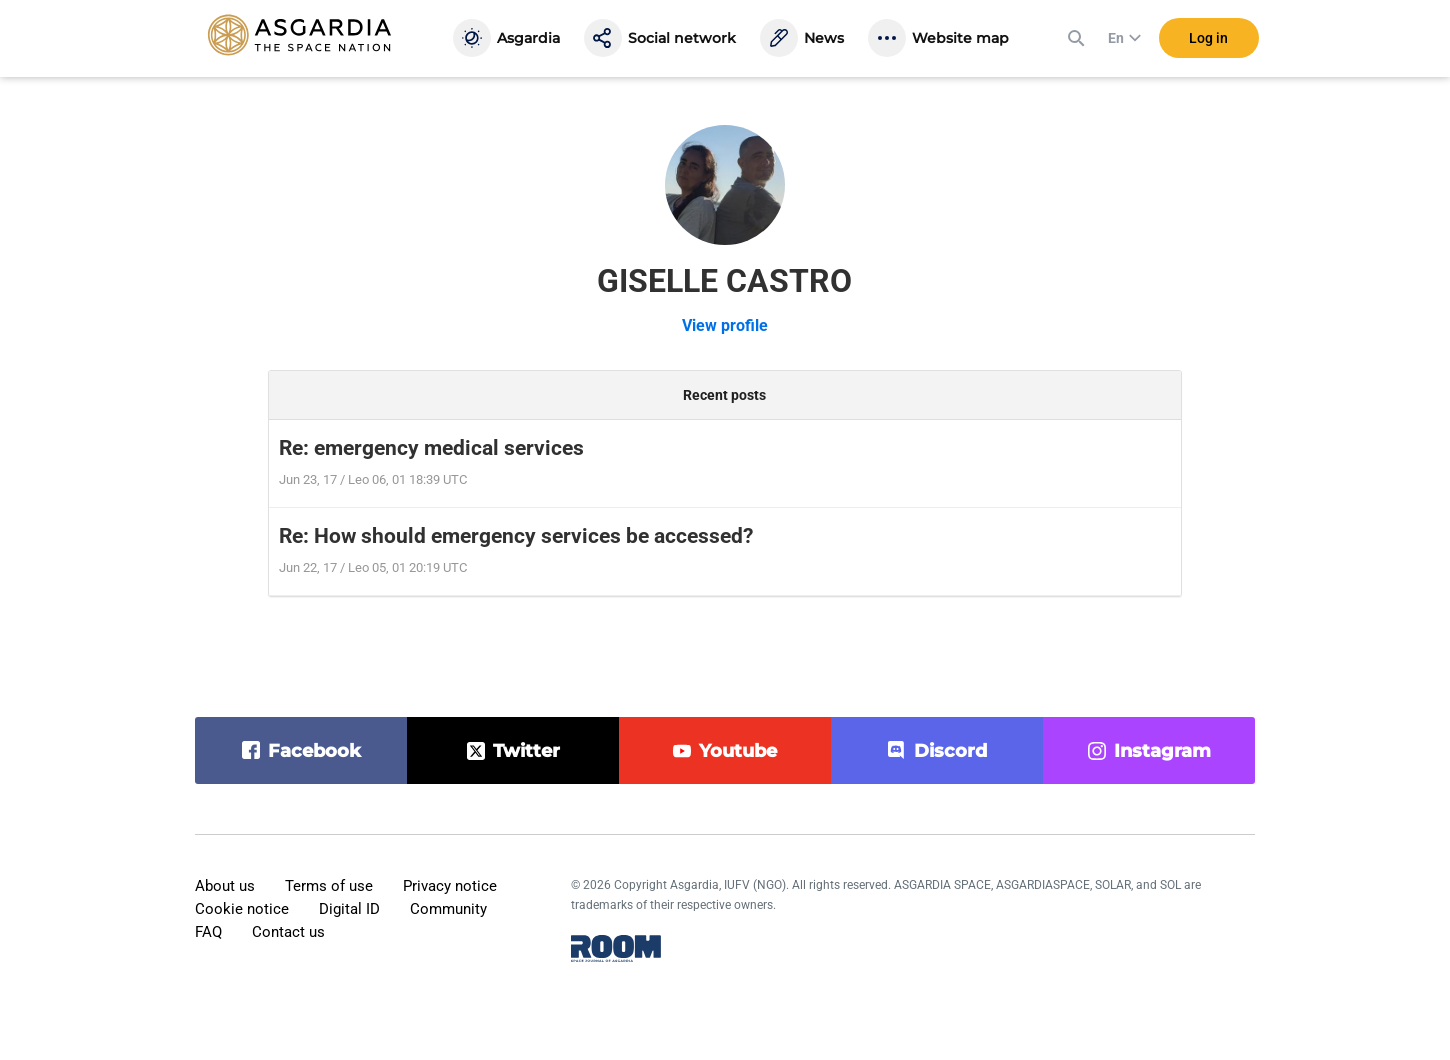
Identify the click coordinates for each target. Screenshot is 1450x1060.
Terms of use (329, 886)
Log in (1208, 39)
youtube (738, 751)
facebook (314, 751)
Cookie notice (242, 909)
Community (448, 909)
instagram (1162, 751)
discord (950, 751)
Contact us (288, 932)
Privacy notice (450, 886)
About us (225, 886)
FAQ (208, 932)
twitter (526, 751)
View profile (725, 325)
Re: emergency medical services (431, 448)
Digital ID (349, 909)
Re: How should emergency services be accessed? (516, 536)
